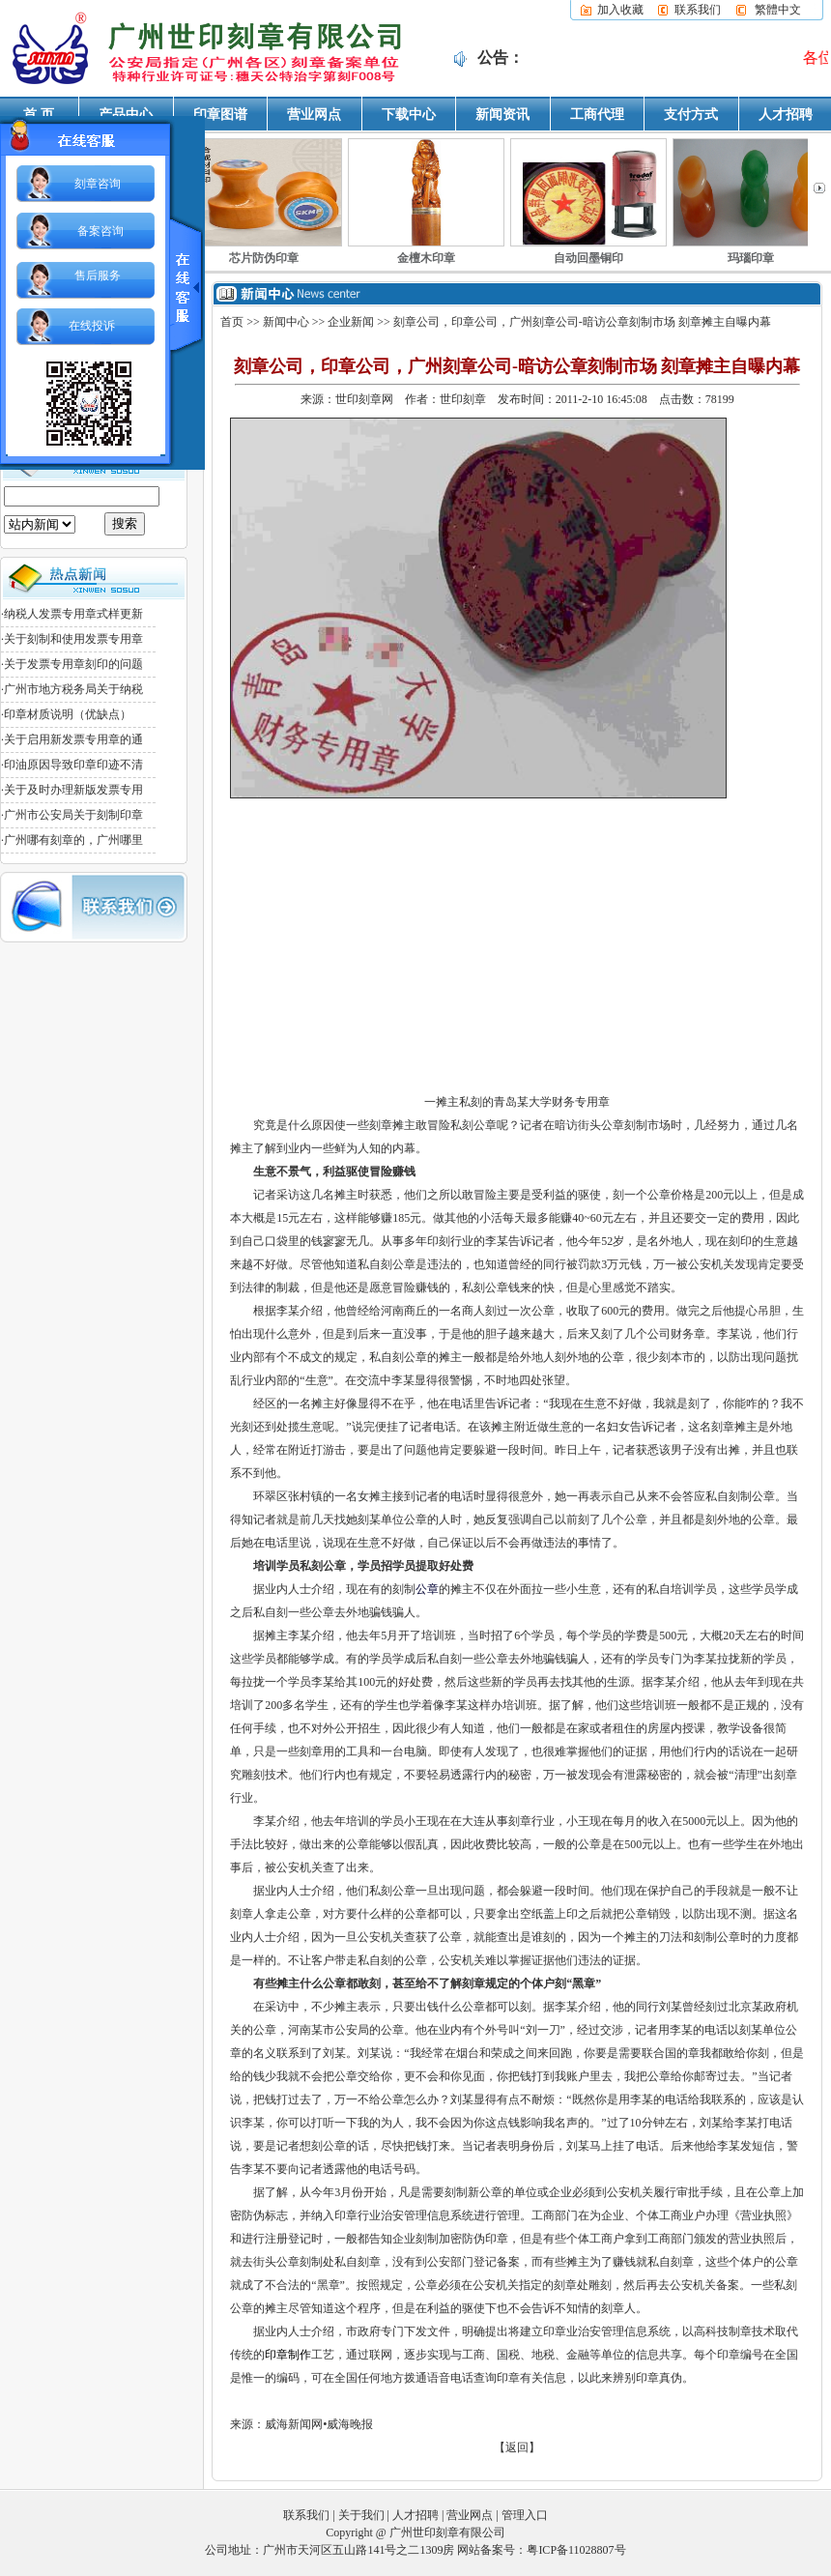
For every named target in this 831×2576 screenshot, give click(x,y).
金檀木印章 (426, 258)
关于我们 (361, 2515)
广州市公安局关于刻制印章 (73, 815)
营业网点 (314, 114)
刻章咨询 (97, 183)
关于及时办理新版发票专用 (73, 789)
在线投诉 (92, 326)
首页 (232, 322)
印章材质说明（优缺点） (67, 714)
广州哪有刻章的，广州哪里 (73, 840)
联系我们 (697, 9)
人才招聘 (786, 114)
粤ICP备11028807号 (576, 2550)
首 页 (38, 114)
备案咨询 (100, 231)
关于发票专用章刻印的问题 (73, 664)
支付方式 (691, 114)
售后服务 (97, 275)
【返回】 (517, 2447)
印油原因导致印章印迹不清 (73, 764)
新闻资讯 (502, 114)
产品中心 (126, 114)
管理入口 (524, 2515)
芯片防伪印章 (264, 258)
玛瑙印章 (751, 258)
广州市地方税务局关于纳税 (73, 689)
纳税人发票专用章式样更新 (73, 614)
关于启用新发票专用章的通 (73, 739)
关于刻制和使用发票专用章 (73, 639)
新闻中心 (286, 322)
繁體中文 (778, 9)
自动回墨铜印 (588, 258)
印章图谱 (220, 114)
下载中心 (409, 114)
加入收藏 (620, 9)
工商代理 (597, 114)
